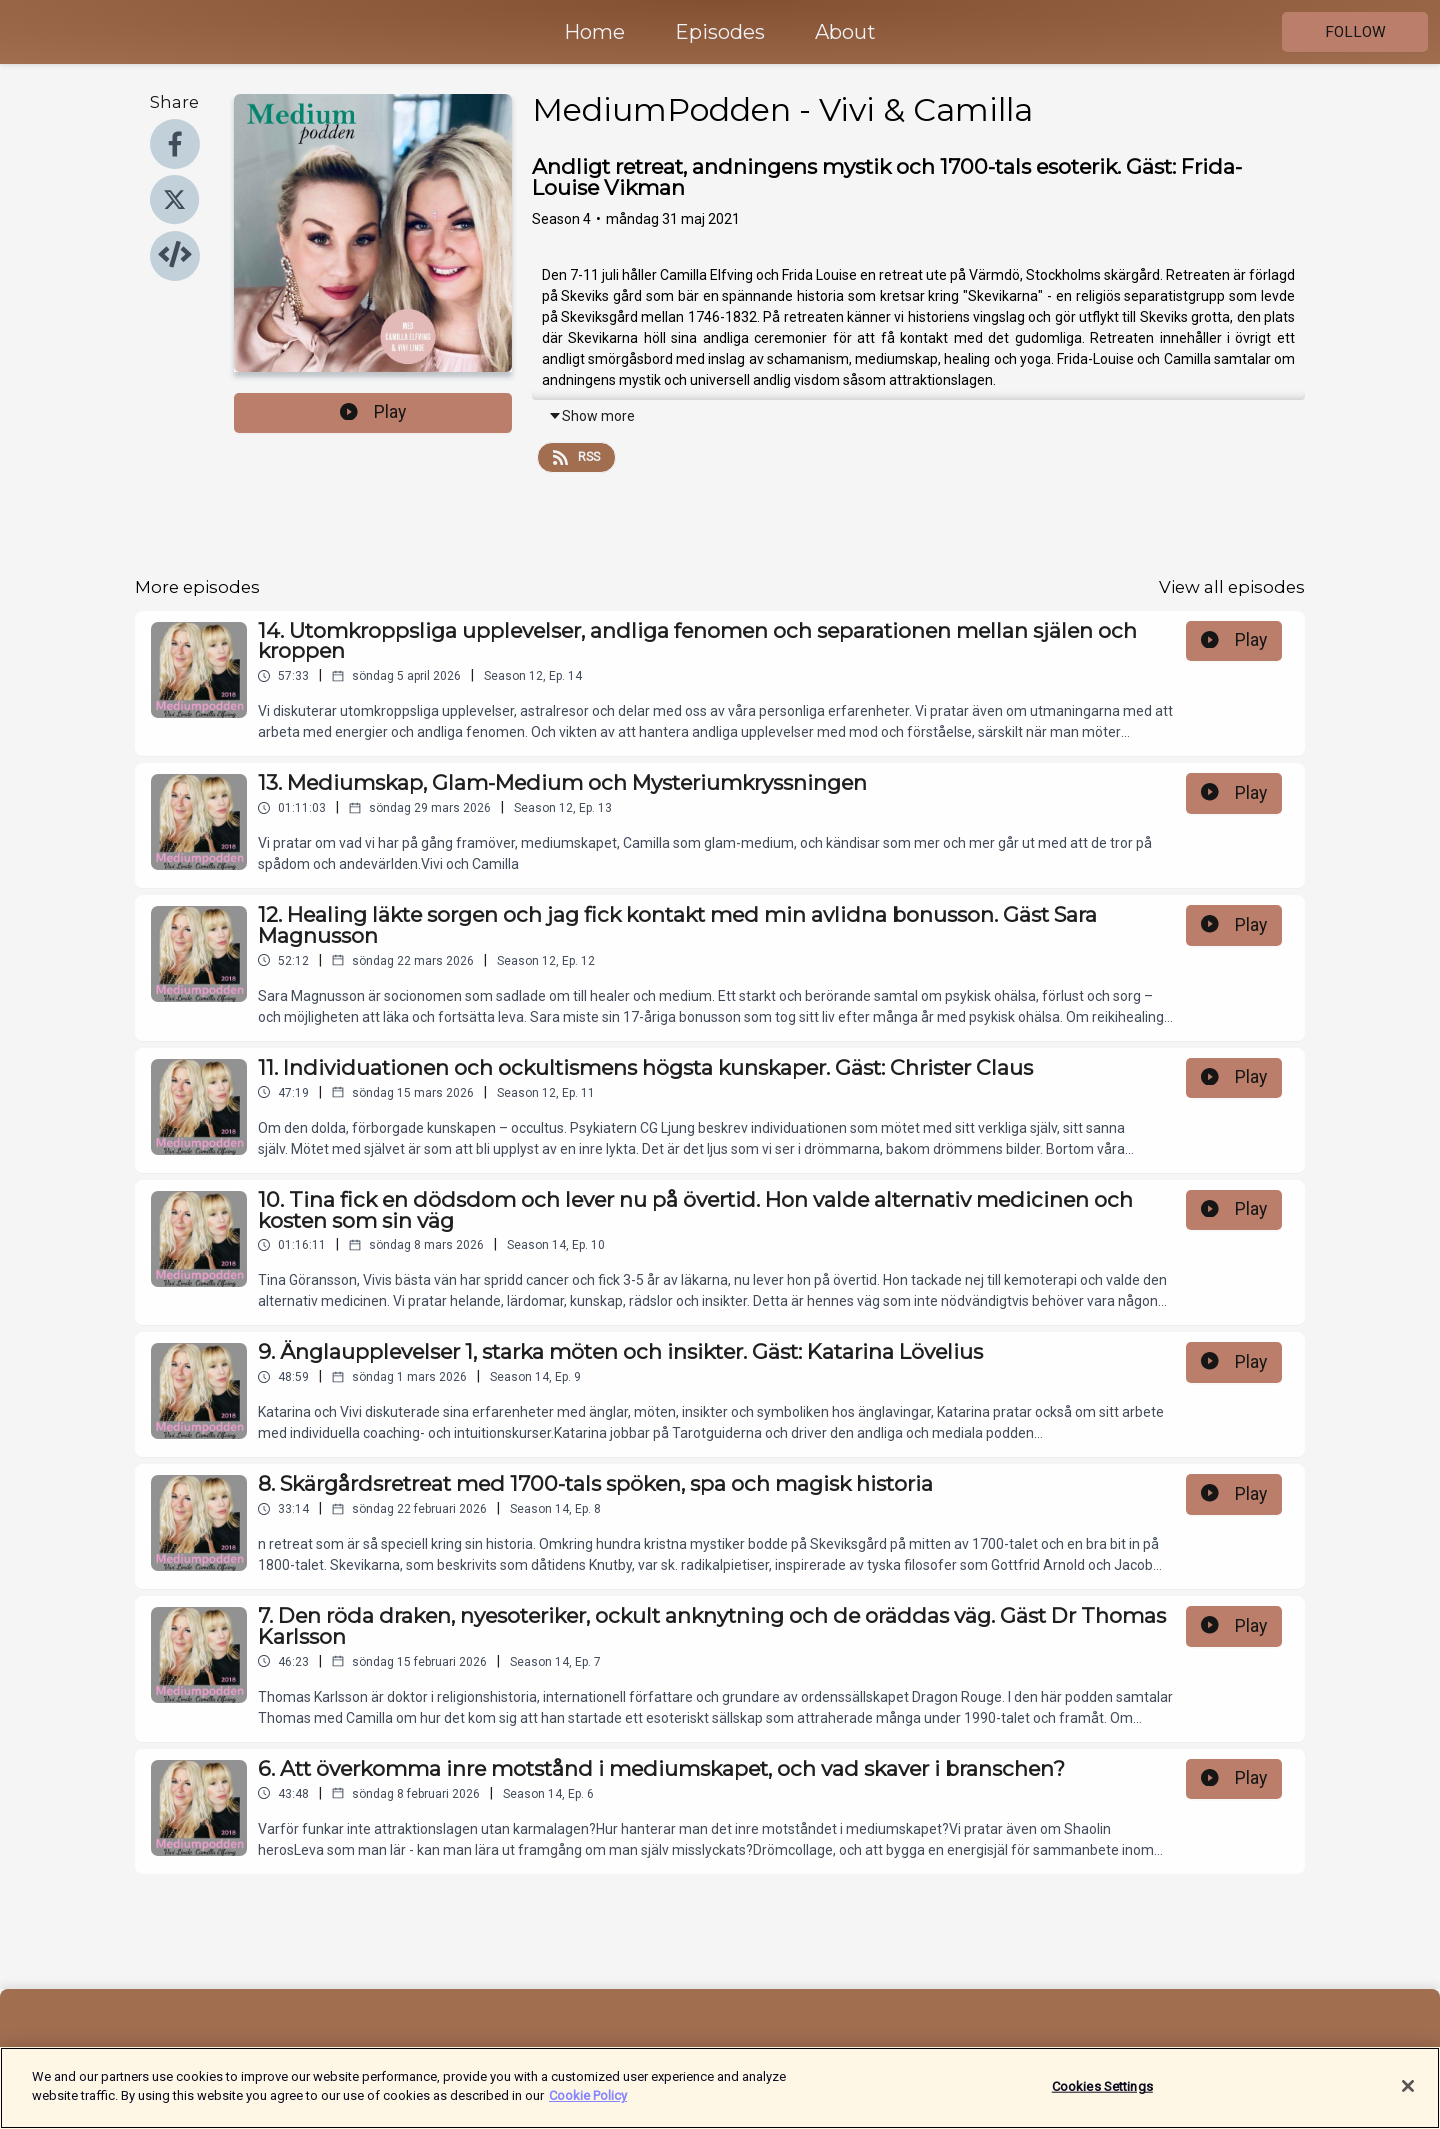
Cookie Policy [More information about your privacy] (588, 2106)
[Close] (1408, 2096)
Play (373, 412)
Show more (591, 416)
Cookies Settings (1102, 2096)
